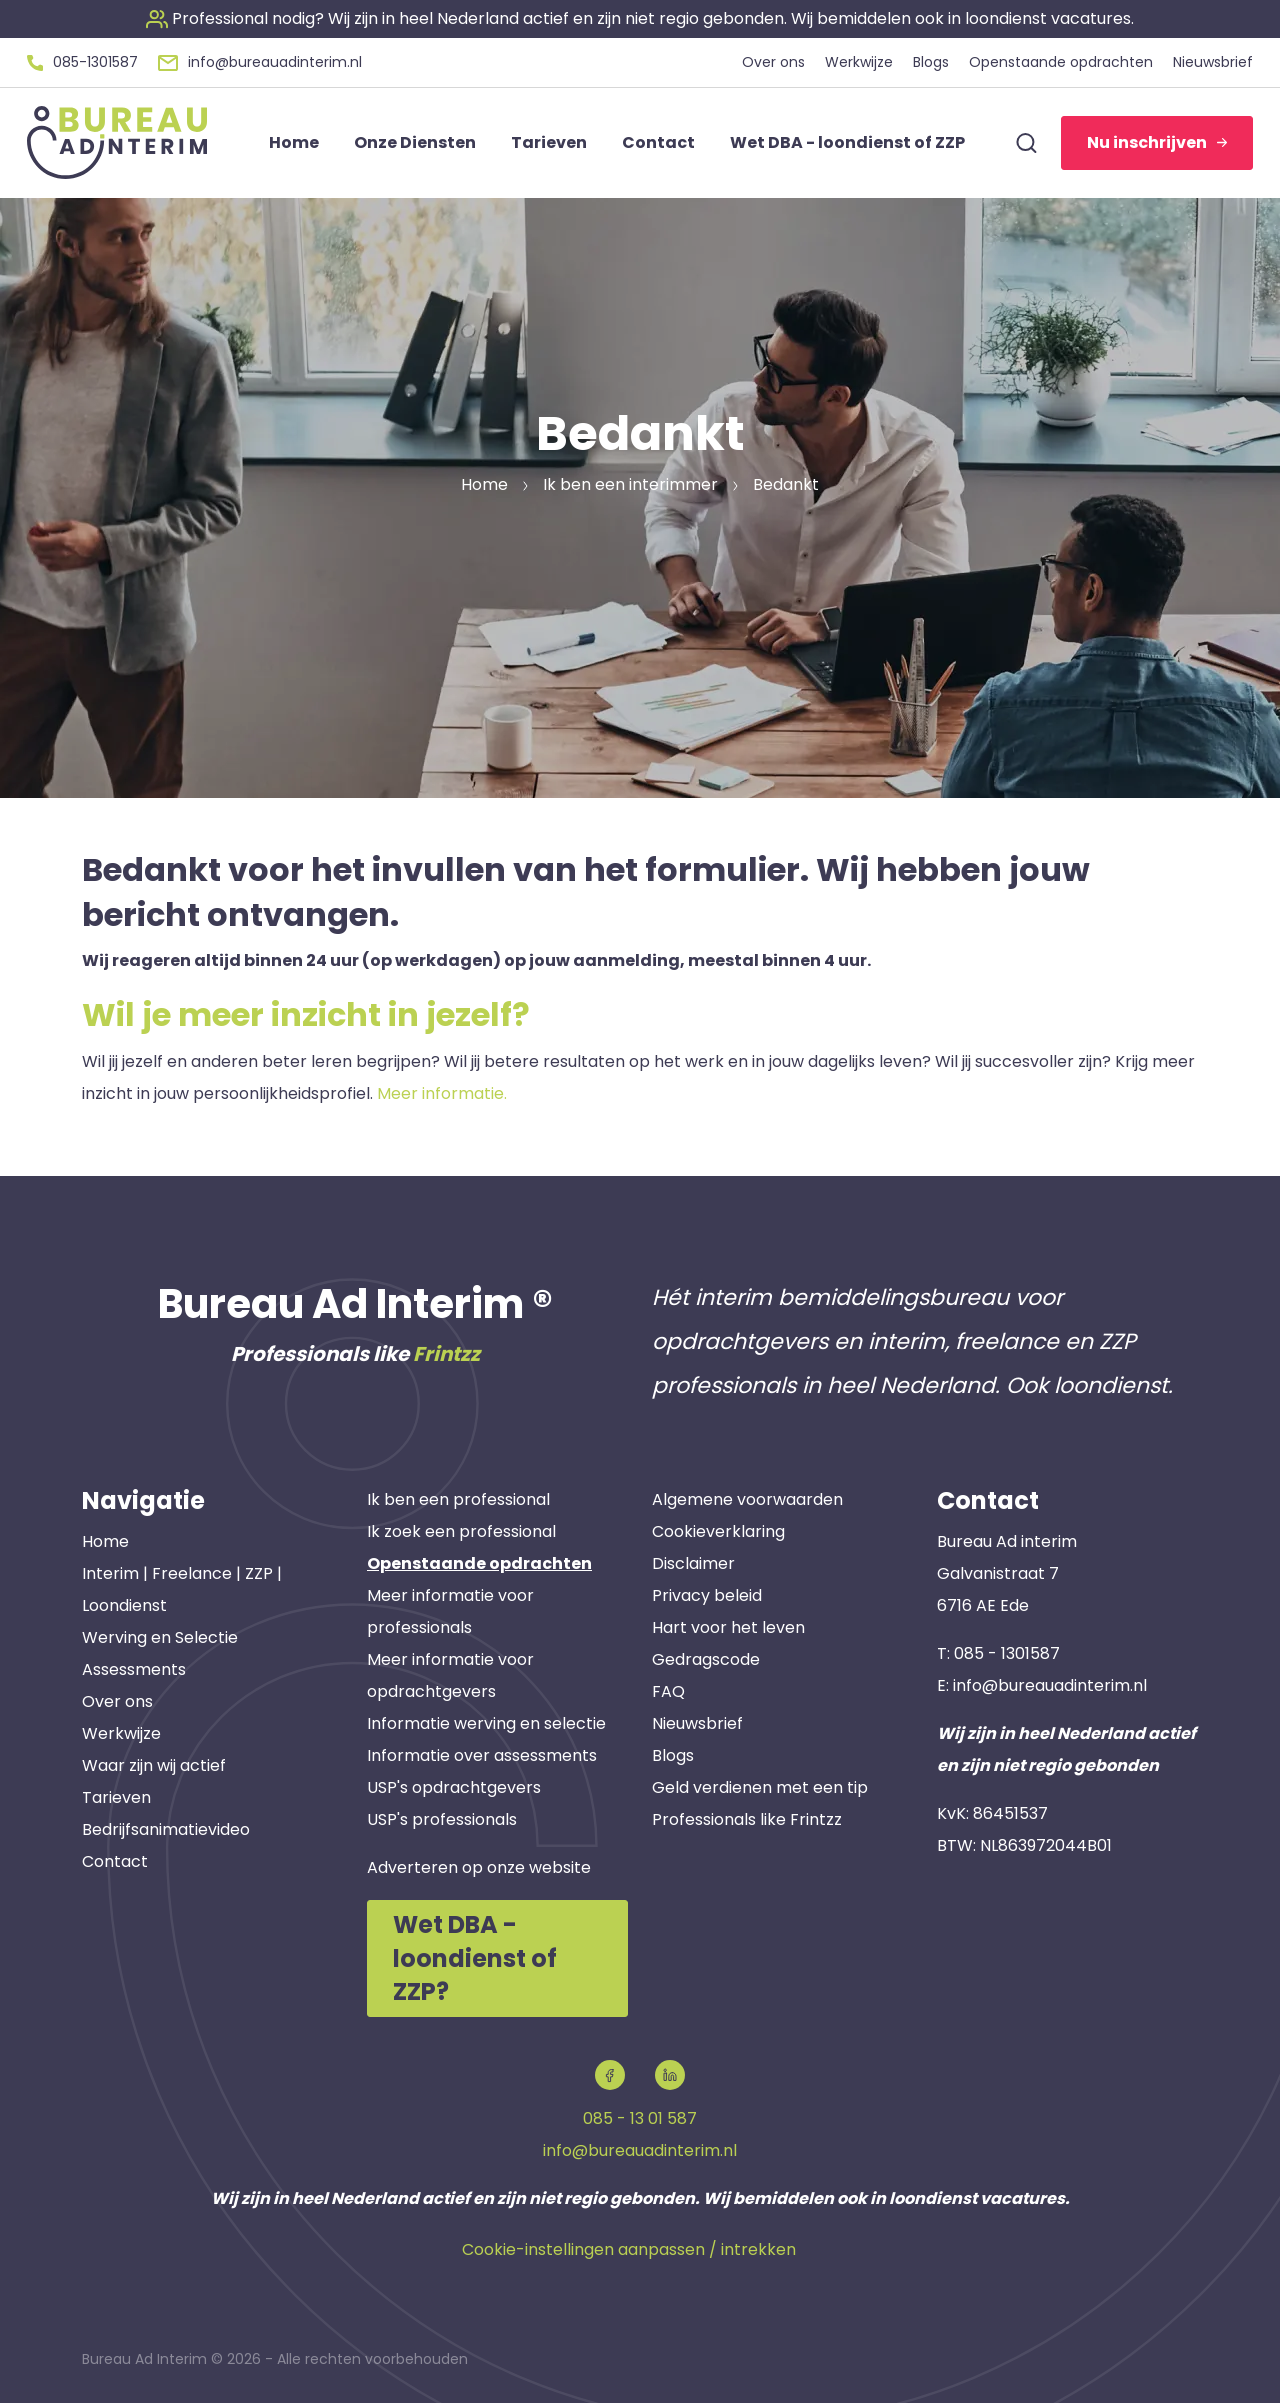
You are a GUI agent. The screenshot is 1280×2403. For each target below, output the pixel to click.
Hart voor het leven (728, 1627)
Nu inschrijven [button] (1157, 142)
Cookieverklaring (718, 1531)
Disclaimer (693, 1563)
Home (105, 1541)
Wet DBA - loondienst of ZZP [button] (847, 142)
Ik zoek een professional (461, 1531)
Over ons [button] (773, 62)
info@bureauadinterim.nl (1050, 1685)
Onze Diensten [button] (415, 142)
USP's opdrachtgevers (454, 1787)
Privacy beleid (707, 1595)
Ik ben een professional (458, 1499)
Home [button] (294, 142)
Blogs (673, 1755)
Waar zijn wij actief (154, 1765)
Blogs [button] (931, 62)
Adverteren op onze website (479, 1867)
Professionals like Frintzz (747, 1819)
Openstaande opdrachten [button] (1061, 62)
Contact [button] (658, 142)
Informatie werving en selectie (486, 1723)
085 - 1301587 (1007, 1653)
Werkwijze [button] (859, 62)
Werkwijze (121, 1733)
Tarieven (116, 1797)
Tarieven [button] (549, 142)
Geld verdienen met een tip (760, 1787)
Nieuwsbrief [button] (1213, 62)
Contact (115, 1861)
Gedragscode (706, 1659)
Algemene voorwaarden (747, 1499)
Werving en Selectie (160, 1637)
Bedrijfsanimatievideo (166, 1829)
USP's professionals (442, 1819)
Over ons (117, 1701)
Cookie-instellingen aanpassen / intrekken (629, 2249)
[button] (640, 18)
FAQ (668, 1691)
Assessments (134, 1669)
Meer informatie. (442, 1093)
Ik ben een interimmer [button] (630, 484)
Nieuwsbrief (697, 1723)
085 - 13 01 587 (640, 2118)
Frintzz (446, 1354)
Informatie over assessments (482, 1755)
